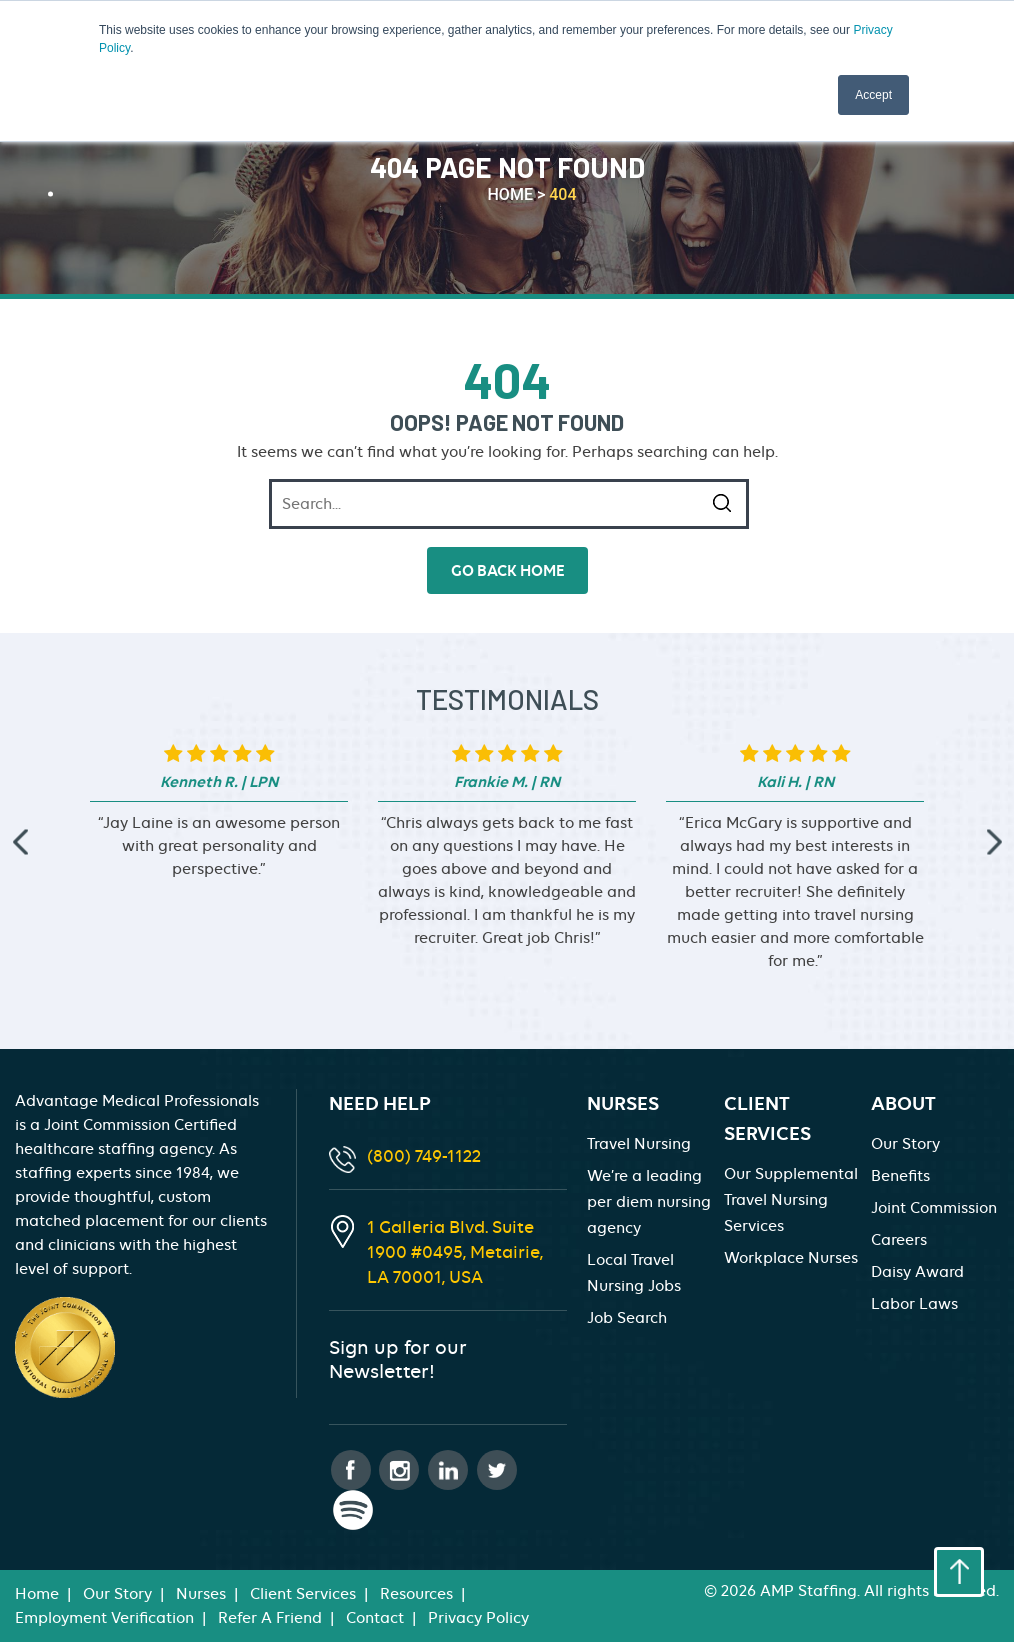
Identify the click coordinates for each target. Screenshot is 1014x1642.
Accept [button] (873, 95)
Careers (899, 1240)
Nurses (201, 1594)
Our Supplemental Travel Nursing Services (791, 1200)
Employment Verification (104, 1618)
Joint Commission (934, 1208)
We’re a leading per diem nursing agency (649, 1202)
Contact (375, 1618)
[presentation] (20, 842)
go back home (507, 570)
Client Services (303, 1594)
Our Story (905, 1144)
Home (37, 1594)
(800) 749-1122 (424, 1156)
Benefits (900, 1176)
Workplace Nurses (791, 1258)
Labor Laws (914, 1304)
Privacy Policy (478, 1618)
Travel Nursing (639, 1144)
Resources (416, 1594)
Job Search (627, 1318)
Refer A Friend (270, 1618)
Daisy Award (917, 1272)
